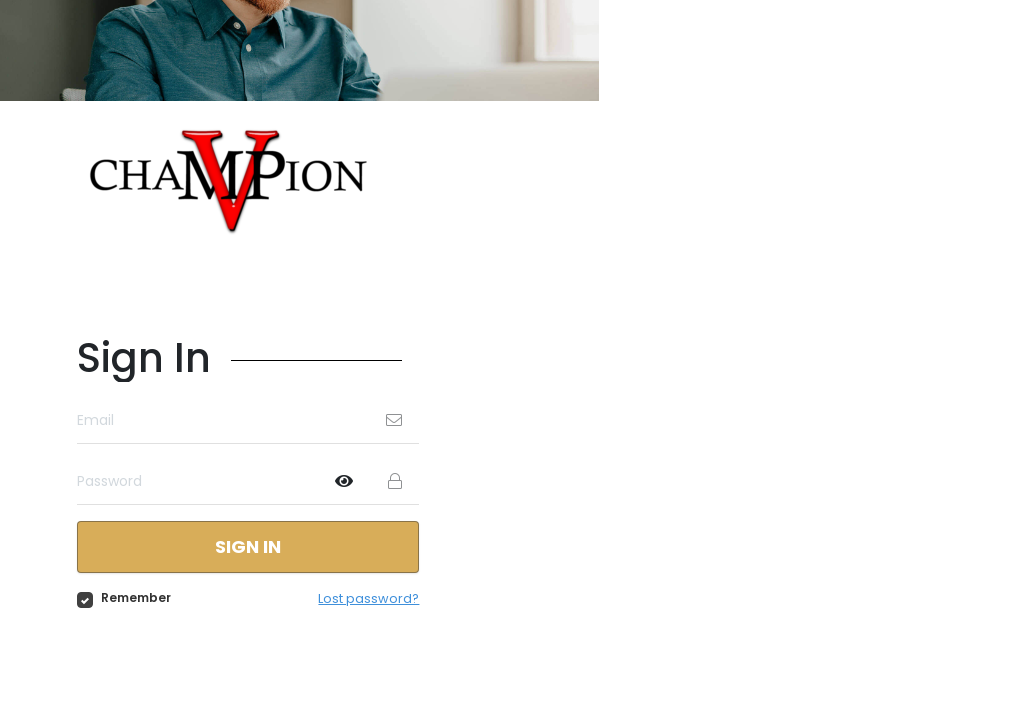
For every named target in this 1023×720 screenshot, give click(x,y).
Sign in (248, 547)
